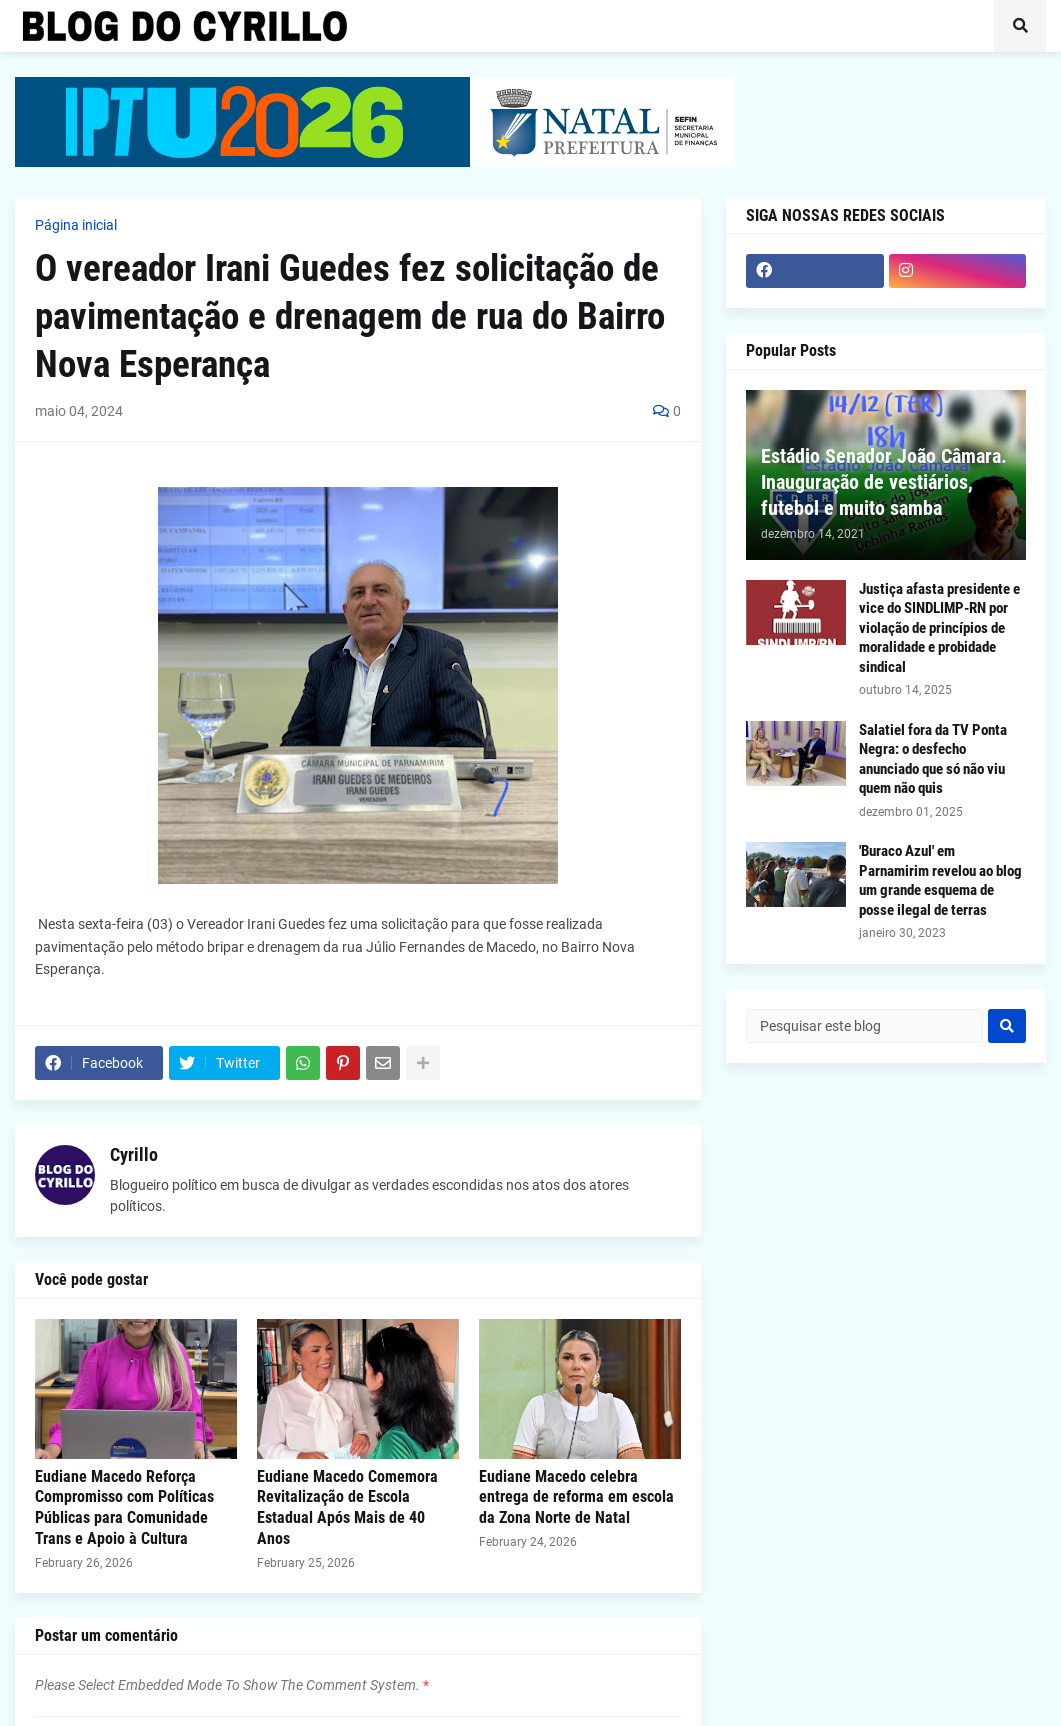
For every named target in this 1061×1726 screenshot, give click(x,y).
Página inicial (76, 225)
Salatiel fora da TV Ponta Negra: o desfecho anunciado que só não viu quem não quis (933, 759)
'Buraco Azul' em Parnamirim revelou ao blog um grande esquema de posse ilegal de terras (940, 880)
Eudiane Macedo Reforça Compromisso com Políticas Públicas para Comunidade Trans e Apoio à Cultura (124, 1507)
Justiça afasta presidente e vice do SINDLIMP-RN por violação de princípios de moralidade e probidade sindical (939, 628)
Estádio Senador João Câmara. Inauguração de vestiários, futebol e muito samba (884, 482)
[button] (1020, 26)
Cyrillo (134, 1154)
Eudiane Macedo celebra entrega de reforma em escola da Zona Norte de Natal (576, 1497)
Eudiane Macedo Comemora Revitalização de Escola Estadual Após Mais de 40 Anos (347, 1507)
